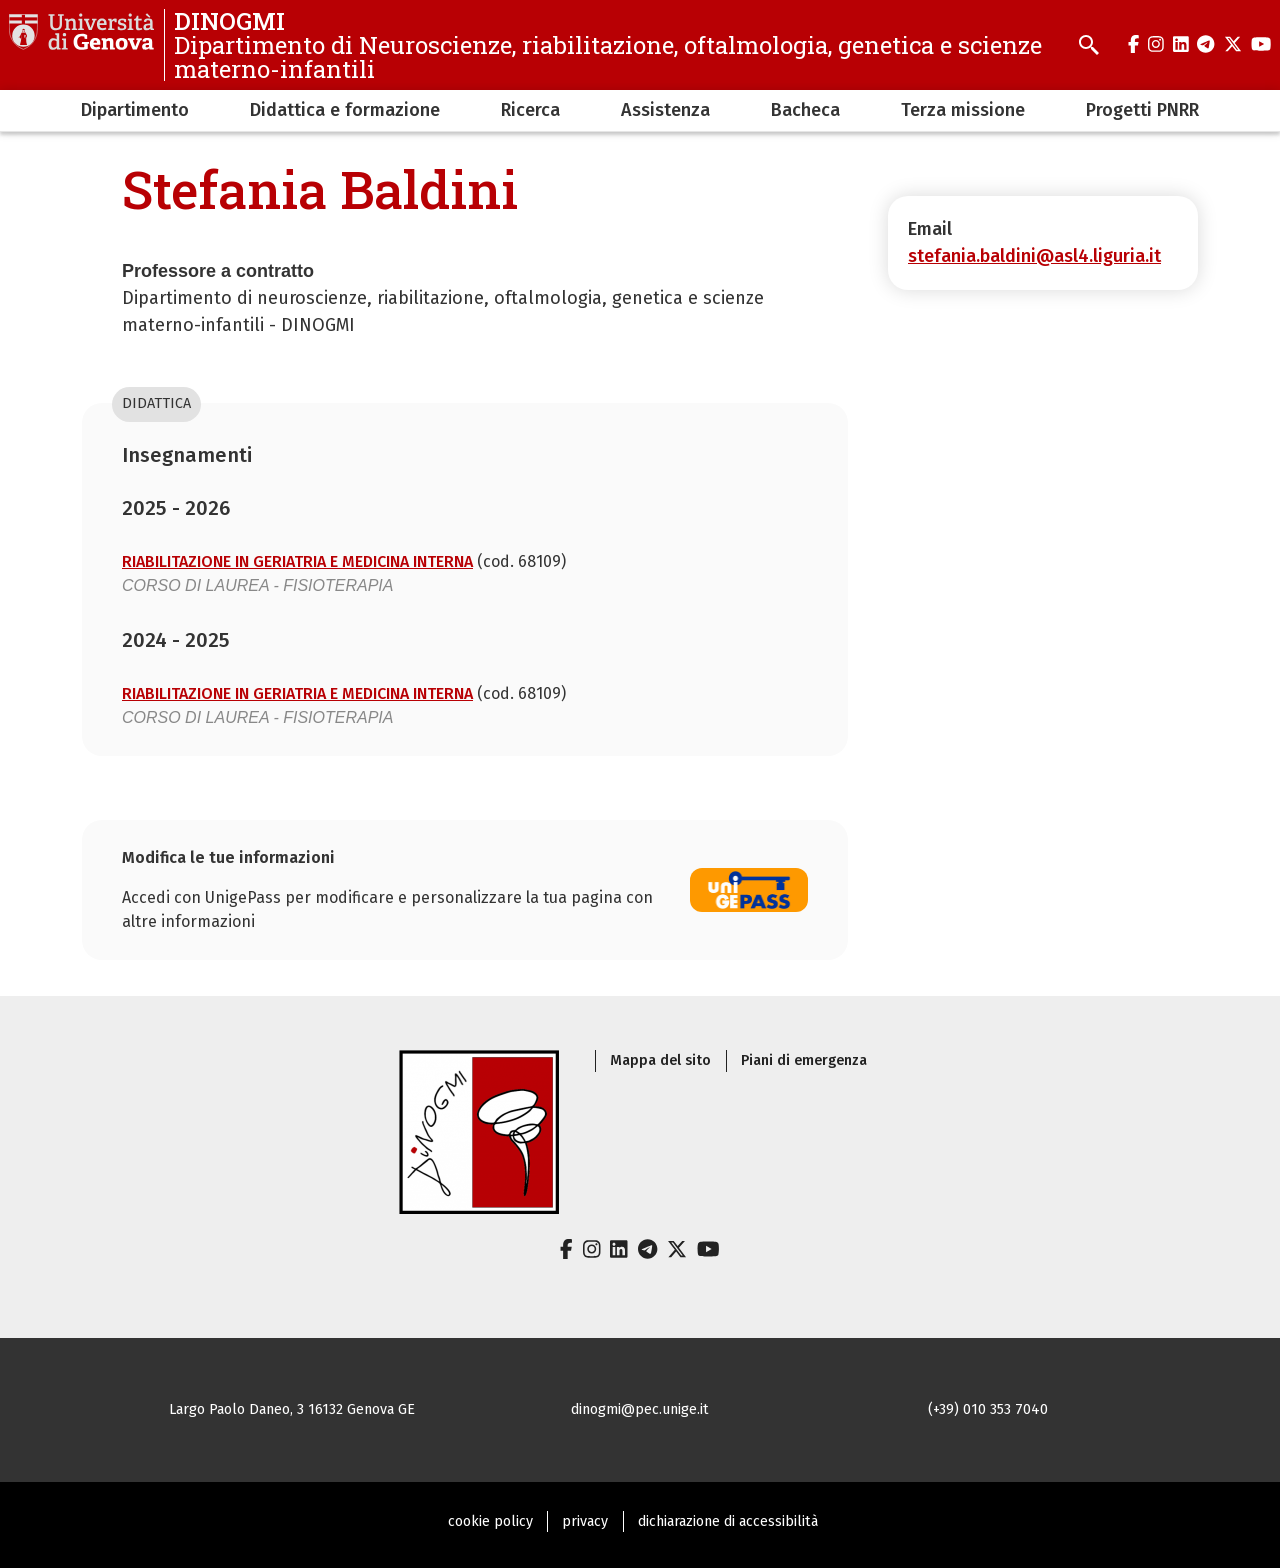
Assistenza (665, 110)
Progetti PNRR (1142, 110)
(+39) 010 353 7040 (988, 1409)
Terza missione (963, 110)
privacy (585, 1521)
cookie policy (490, 1521)
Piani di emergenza (804, 1060)
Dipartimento (135, 110)
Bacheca (805, 110)
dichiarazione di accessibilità (728, 1521)
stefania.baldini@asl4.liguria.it (1034, 256)
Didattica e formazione (345, 110)
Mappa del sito (660, 1060)
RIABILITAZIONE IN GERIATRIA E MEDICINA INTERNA (297, 561)
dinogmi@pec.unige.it (640, 1409)
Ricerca (530, 110)
